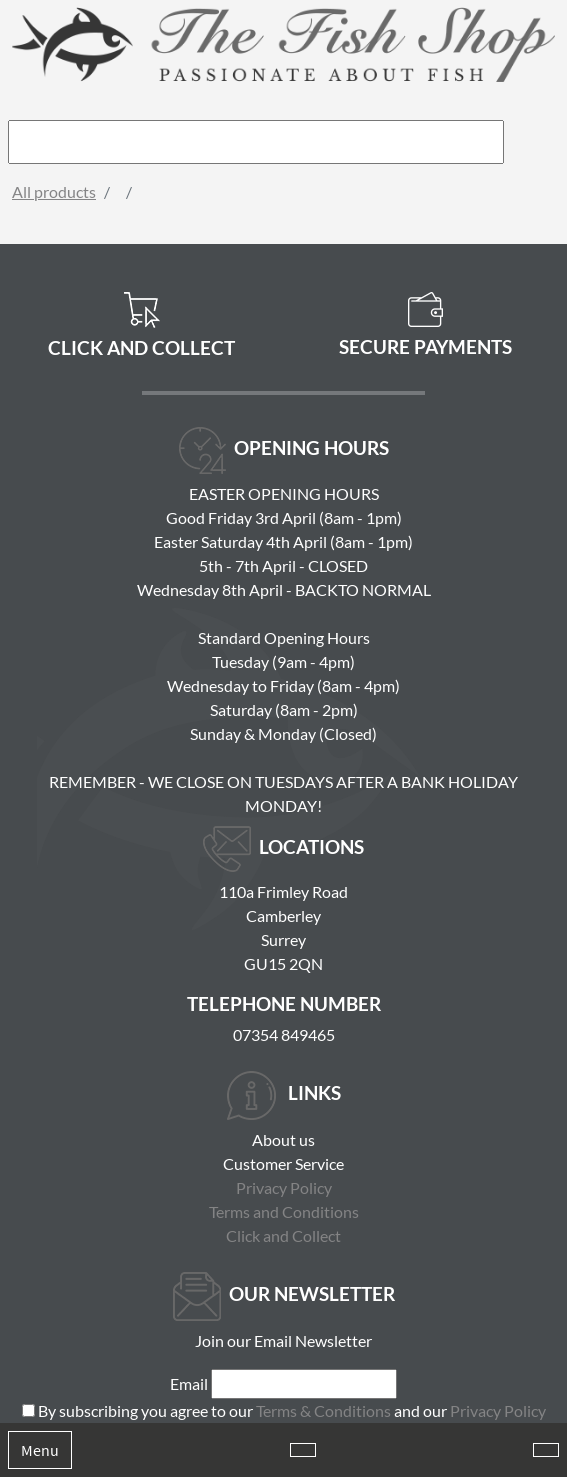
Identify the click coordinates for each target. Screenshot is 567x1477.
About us (283, 1139)
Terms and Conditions (284, 1211)
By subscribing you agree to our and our (292, 1410)
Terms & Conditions (323, 1410)
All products (54, 191)
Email (189, 1383)
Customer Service (283, 1163)
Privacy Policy (284, 1187)
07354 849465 (284, 1034)
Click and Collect (283, 1235)
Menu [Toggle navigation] (40, 1450)
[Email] (304, 1384)
